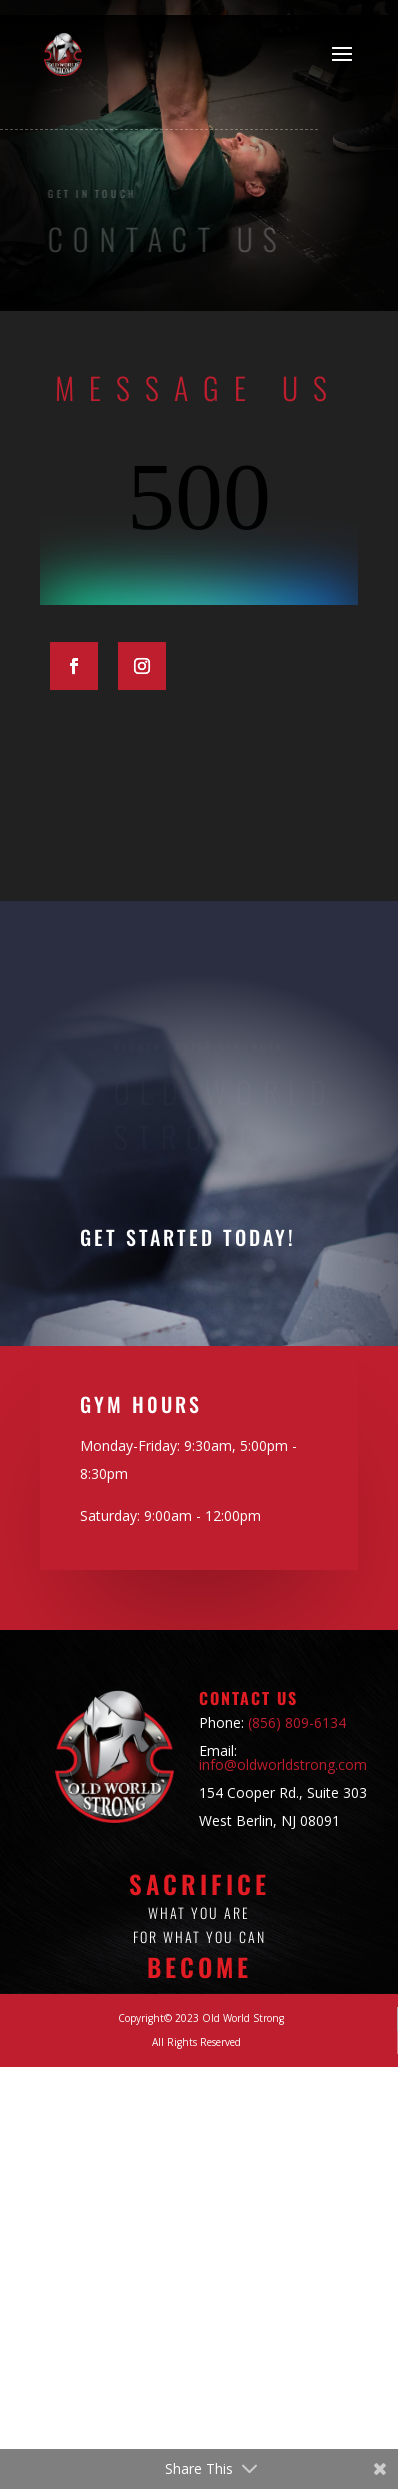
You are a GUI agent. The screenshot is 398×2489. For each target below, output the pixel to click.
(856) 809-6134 (297, 1722)
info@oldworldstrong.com (283, 1764)
